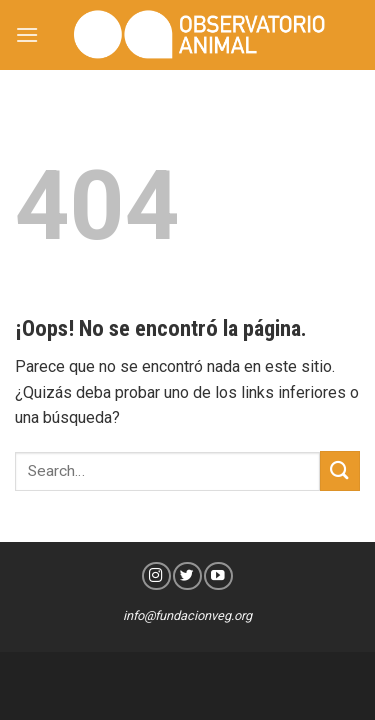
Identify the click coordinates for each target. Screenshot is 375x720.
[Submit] (340, 470)
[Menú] (27, 34)
